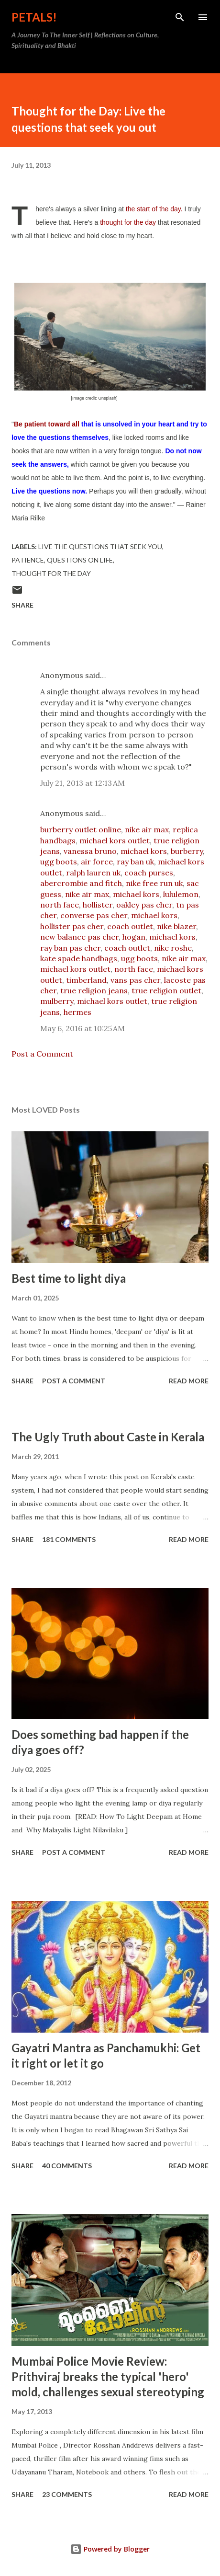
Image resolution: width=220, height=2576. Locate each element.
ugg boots (58, 861)
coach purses (148, 872)
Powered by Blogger (110, 2548)
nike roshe (173, 948)
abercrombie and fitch (81, 883)
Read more (189, 1381)
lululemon (180, 894)
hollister (97, 904)
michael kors (144, 851)
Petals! (34, 17)
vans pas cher (135, 980)
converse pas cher (93, 915)
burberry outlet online (80, 829)
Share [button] (22, 605)
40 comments (67, 2166)
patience (27, 560)
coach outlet (130, 926)
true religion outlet (166, 990)
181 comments (69, 1539)
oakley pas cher (144, 904)
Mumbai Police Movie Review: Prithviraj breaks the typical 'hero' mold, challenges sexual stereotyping (107, 2376)
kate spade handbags (78, 958)
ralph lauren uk (93, 872)
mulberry (56, 1001)
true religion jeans (94, 990)
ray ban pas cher (70, 948)
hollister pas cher (71, 926)
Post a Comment (42, 1053)
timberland (86, 980)
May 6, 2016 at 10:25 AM (82, 1028)
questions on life (80, 560)
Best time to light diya (68, 1278)
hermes (77, 1012)
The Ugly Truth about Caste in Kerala (107, 1437)
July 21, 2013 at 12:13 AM (82, 783)
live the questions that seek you (100, 546)
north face (59, 904)
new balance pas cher (79, 937)
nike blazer (176, 926)
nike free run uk (154, 883)
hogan (133, 937)
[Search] (180, 17)
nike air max (147, 829)
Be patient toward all (46, 424)
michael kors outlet (114, 840)
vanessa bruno (90, 851)
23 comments (67, 2494)
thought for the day (128, 222)
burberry (187, 851)
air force (97, 861)
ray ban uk (135, 861)
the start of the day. (155, 209)
